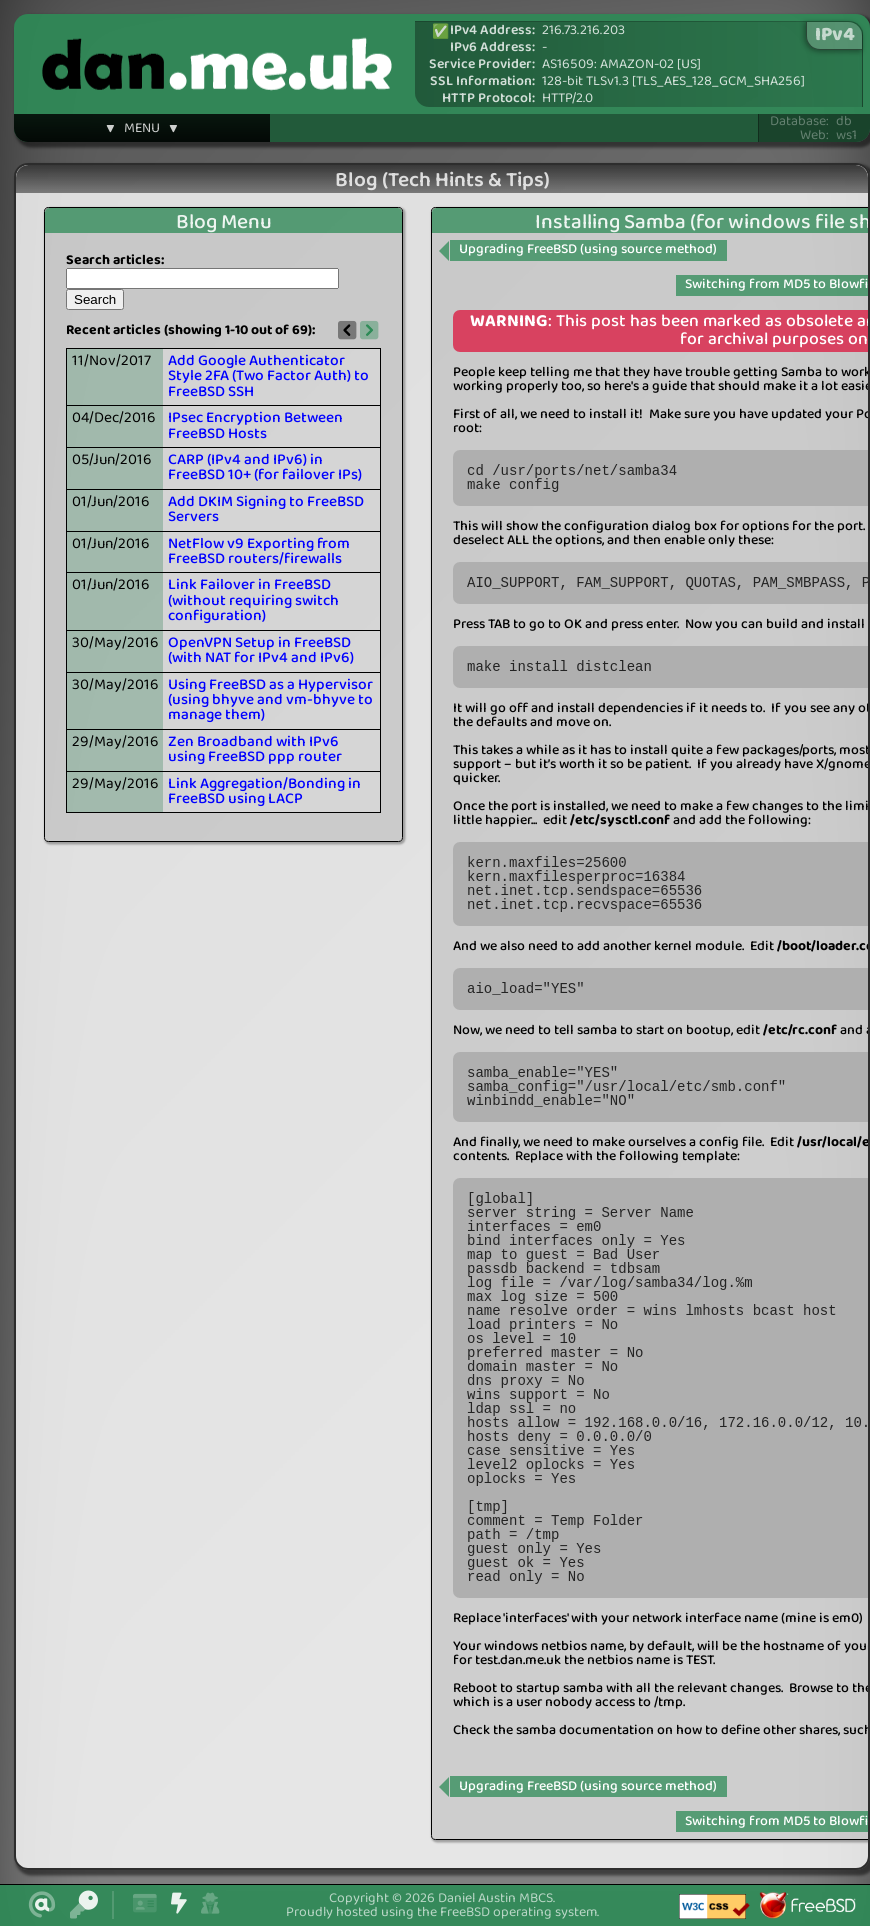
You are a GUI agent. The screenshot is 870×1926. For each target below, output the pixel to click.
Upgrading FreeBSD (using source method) (588, 249)
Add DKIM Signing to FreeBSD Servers (266, 509)
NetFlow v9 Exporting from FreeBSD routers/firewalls (259, 551)
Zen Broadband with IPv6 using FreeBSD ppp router (255, 749)
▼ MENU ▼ (142, 131)
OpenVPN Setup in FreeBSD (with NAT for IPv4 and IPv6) (261, 650)
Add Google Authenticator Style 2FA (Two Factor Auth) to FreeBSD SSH (268, 376)
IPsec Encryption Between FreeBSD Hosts (255, 425)
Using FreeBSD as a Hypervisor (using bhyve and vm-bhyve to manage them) (270, 700)
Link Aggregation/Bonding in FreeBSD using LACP (264, 791)
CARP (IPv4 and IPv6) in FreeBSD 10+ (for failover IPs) (265, 467)
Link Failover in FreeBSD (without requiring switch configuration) (253, 600)
